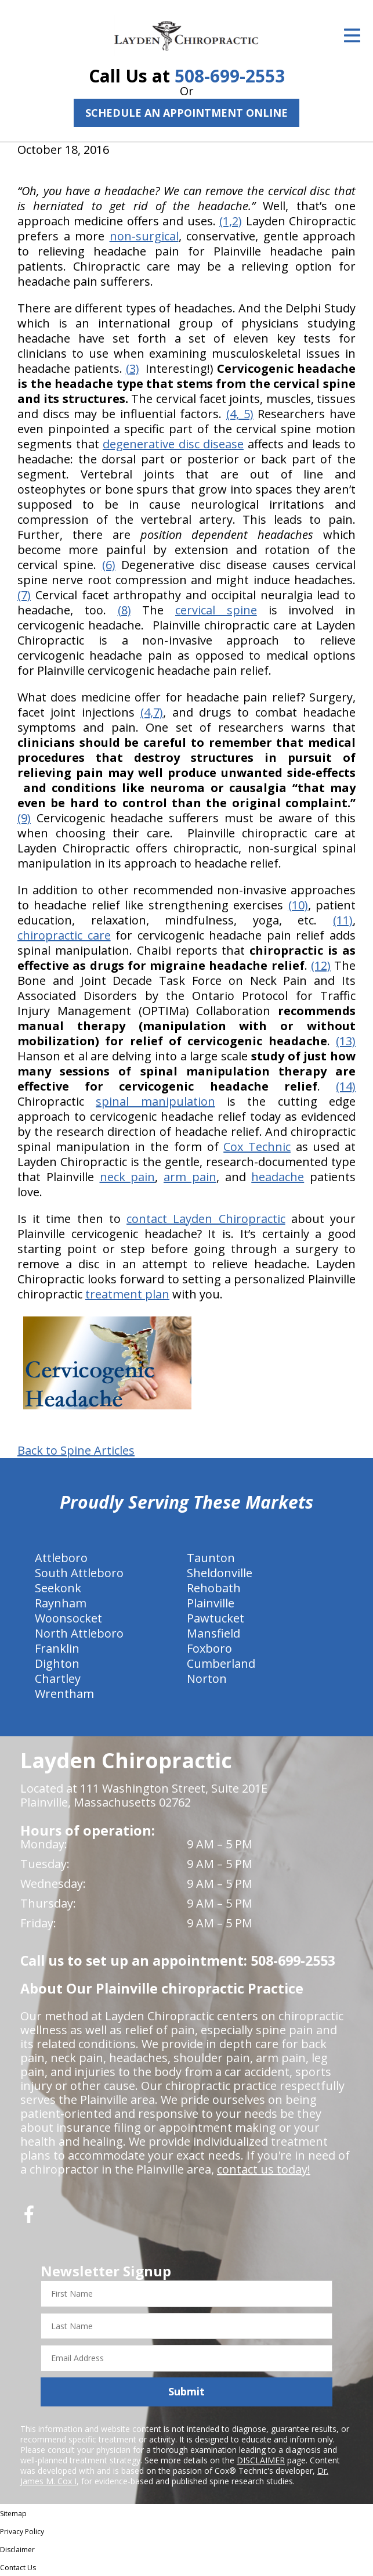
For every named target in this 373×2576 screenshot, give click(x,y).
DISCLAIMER (261, 2460)
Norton (207, 1678)
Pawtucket (215, 1618)
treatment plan (127, 1294)
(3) (132, 368)
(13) (346, 1041)
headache (277, 1177)
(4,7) (151, 712)
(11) (343, 920)
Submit (186, 2391)
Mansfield (213, 1633)
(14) (346, 1086)
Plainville (210, 1603)
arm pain (190, 1177)
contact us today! (263, 2169)
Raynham (60, 1603)
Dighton (57, 1663)
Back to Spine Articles (76, 1450)
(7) (24, 595)
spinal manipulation (155, 1101)
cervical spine (216, 610)
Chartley (58, 1678)
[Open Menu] (352, 35)
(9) (24, 818)
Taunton (211, 1558)
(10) (298, 905)
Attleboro (61, 1558)
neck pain (127, 1177)
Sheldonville (219, 1573)
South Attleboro (79, 1573)
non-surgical (144, 236)
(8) (124, 610)
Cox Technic (257, 1146)
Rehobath (214, 1588)
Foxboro (209, 1648)
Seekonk (58, 1588)
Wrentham (64, 1693)
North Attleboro (79, 1633)
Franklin (57, 1648)
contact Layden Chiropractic (205, 1218)
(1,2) (230, 221)
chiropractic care (64, 935)
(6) (108, 565)
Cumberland (221, 1663)
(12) (321, 965)
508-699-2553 (230, 76)
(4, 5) (240, 414)
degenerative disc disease (173, 444)
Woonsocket (68, 1618)
